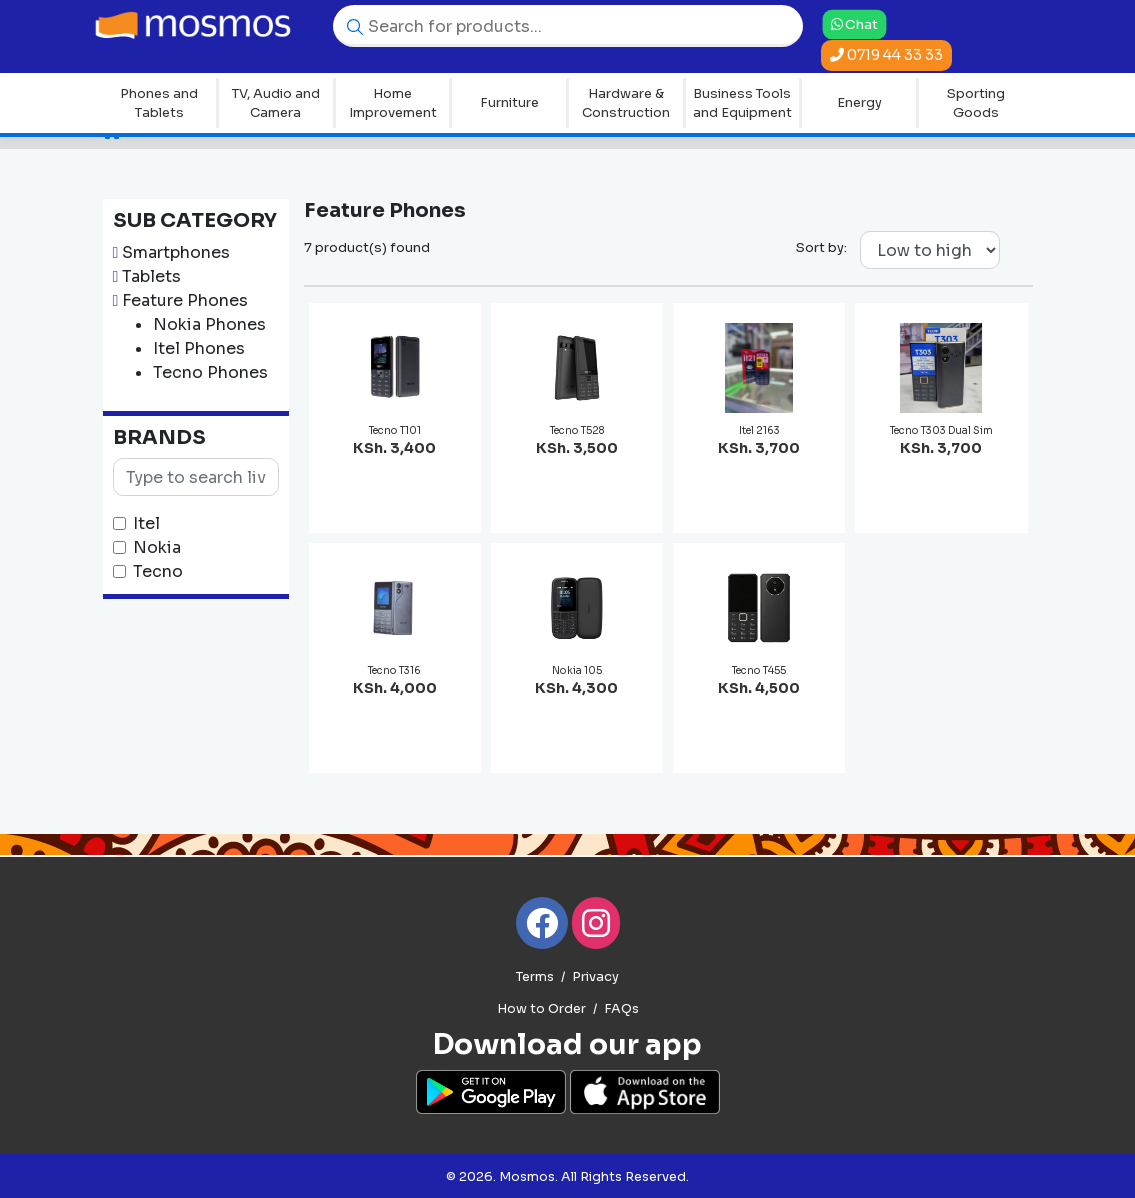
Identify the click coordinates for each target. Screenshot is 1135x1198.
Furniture (509, 102)
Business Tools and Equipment (742, 103)
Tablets (151, 276)
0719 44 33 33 (886, 55)
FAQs (621, 1009)
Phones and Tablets (159, 103)
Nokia (157, 547)
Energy (859, 102)
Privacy (595, 977)
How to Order (541, 1009)
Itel (146, 523)
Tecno (158, 571)
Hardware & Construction (626, 103)
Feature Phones (185, 300)
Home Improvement (393, 103)
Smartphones (176, 252)
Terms (535, 977)
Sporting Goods (976, 103)
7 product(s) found (367, 247)
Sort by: (821, 247)
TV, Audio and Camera (276, 103)
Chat (854, 24)
